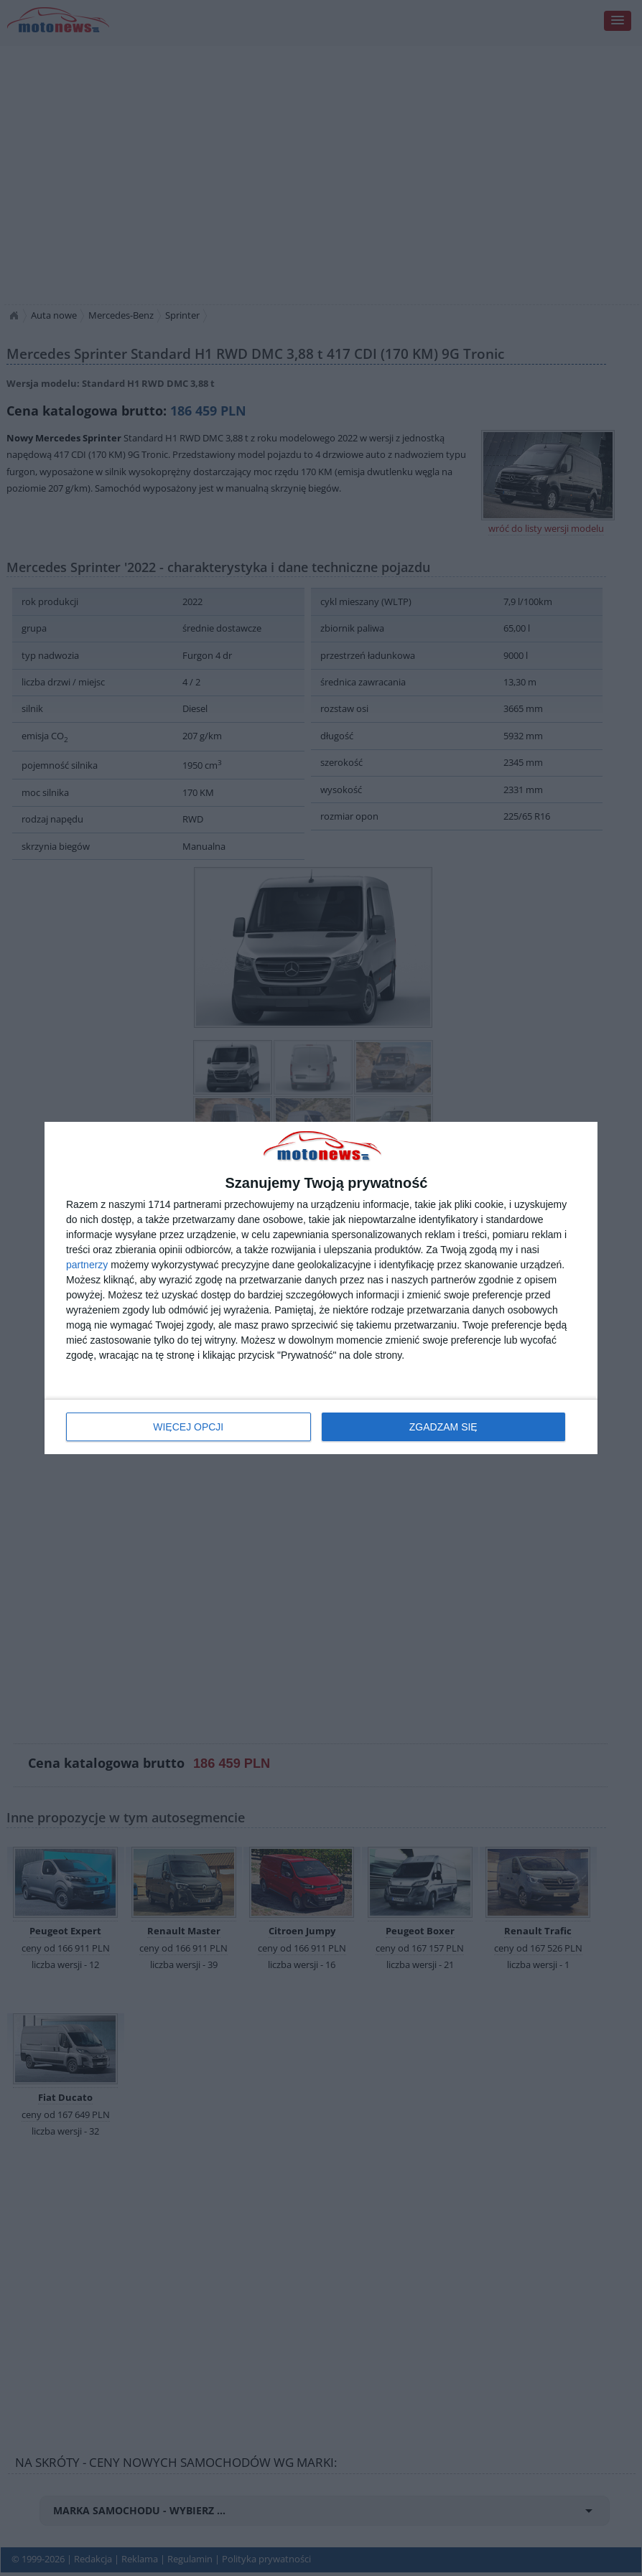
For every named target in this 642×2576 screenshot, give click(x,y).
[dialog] (321, 1288)
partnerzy (87, 1265)
